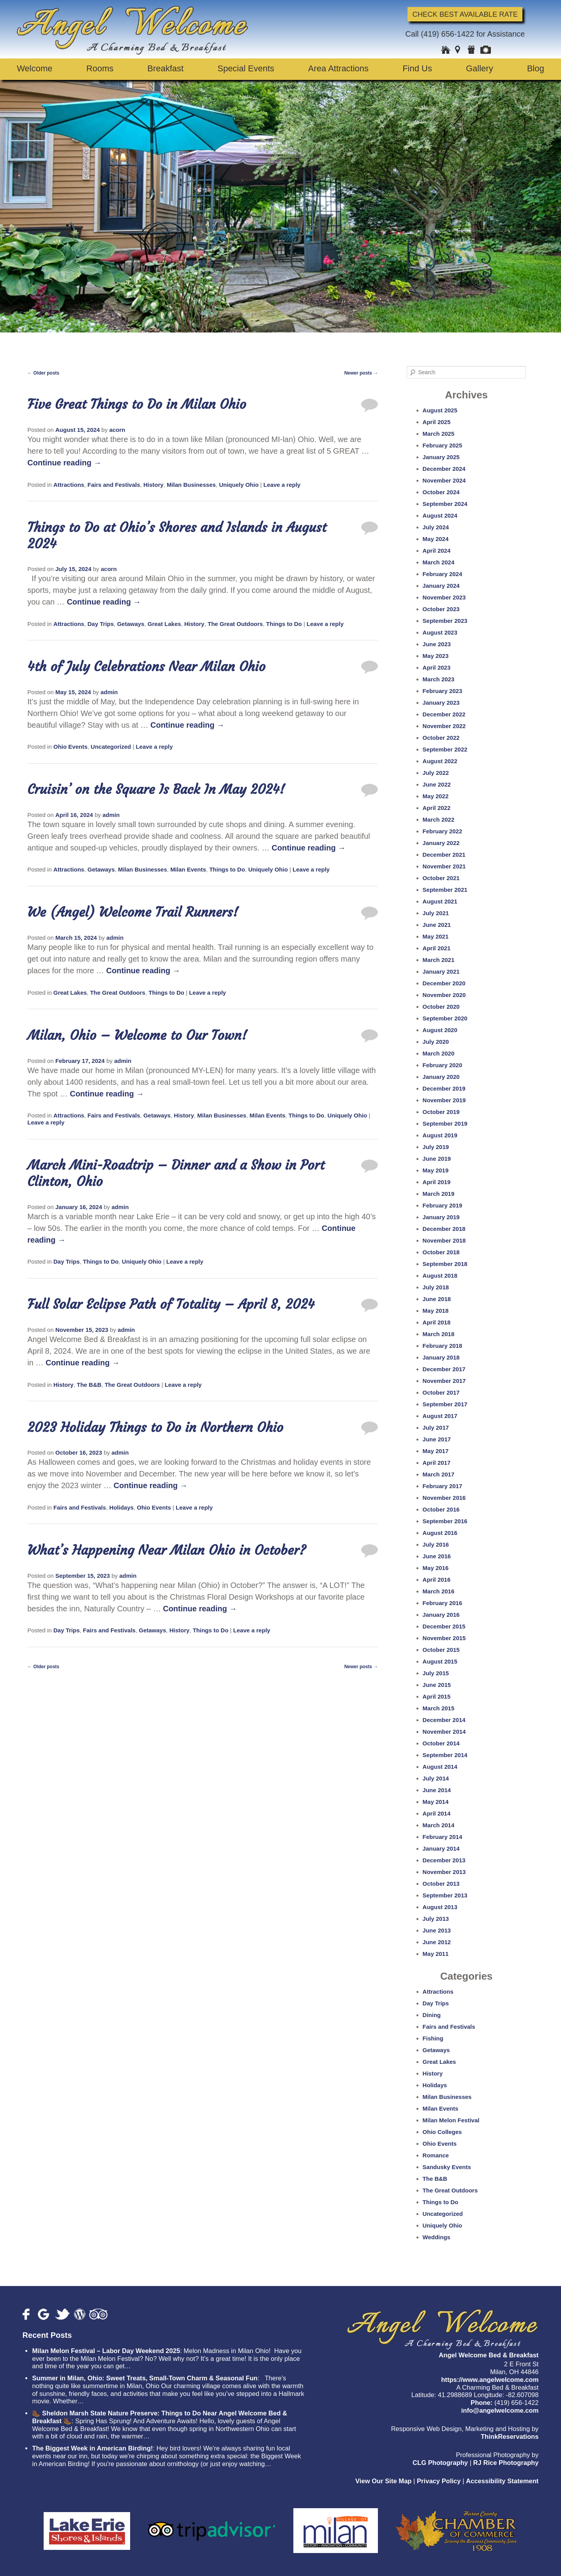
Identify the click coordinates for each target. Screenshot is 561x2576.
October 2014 (441, 1743)
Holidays (121, 1507)
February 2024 (442, 574)
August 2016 (440, 1532)
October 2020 (441, 1006)
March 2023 (439, 679)
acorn (117, 429)
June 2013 (437, 1930)
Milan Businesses (191, 484)
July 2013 (436, 1918)
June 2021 (437, 924)
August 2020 (440, 1030)
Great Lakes (164, 624)
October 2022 (441, 737)
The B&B (89, 1384)
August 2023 (440, 632)
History (153, 484)
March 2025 (439, 433)
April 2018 (437, 1322)
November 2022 (444, 726)
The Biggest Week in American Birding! (92, 2448)
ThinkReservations (509, 2436)
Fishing (433, 2038)
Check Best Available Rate (465, 14)
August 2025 (440, 410)
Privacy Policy (439, 2481)
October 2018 (441, 1252)
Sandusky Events (447, 2167)
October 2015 (441, 1649)
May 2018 (436, 1310)
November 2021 (444, 866)
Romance (436, 2155)
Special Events (245, 68)
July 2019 (436, 1147)
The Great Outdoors (235, 624)
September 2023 (445, 620)
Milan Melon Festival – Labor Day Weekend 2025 (106, 2351)
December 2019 (444, 1088)
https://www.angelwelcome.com (489, 2379)
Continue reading (64, 462)
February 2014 (442, 1836)
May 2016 (436, 1568)
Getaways (130, 624)
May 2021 (436, 936)
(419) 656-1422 (447, 34)
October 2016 (441, 1509)
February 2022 (442, 831)
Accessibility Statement (502, 2481)
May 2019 (436, 1170)
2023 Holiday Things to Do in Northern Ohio (155, 1427)
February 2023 (442, 691)
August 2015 (440, 1661)
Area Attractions (338, 68)
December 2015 (444, 1626)
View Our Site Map (383, 2481)
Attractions (68, 484)
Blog (535, 68)
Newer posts (361, 373)
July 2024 (436, 527)
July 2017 (436, 1427)
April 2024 (437, 550)
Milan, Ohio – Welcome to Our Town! (137, 1035)
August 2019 (440, 1135)
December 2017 (444, 1369)
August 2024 (440, 515)
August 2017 (440, 1416)
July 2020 (436, 1041)
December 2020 (444, 983)
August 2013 (440, 1907)
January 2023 (441, 702)
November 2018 (444, 1240)
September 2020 (445, 1018)
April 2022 (437, 807)
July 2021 (436, 913)
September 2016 (445, 1521)
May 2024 (436, 539)
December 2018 (444, 1228)
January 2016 (441, 1614)
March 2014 (439, 1825)
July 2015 (436, 1673)
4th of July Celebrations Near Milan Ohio (146, 666)
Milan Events (188, 869)
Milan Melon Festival (451, 2120)
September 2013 (445, 1895)
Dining (432, 2015)
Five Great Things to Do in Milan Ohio (136, 404)
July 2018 (436, 1287)
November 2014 (444, 1731)
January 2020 (441, 1076)
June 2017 (437, 1439)
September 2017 (445, 1404)
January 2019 (441, 1217)
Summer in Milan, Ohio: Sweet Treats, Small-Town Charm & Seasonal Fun (145, 2378)
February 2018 (442, 1345)
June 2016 (437, 1556)
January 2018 (441, 1357)
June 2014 (437, 1790)
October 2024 (441, 492)
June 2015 (437, 1684)
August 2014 (440, 1766)
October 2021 (441, 878)
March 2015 (439, 1708)
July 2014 (436, 1778)
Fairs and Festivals (114, 484)
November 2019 (444, 1100)
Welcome (34, 68)
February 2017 (442, 1486)
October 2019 (441, 1112)
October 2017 (441, 1392)
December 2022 (444, 714)
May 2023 (436, 655)
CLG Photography (440, 2462)
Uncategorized (111, 746)
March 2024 (439, 562)
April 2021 (437, 948)
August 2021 (440, 901)
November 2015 (444, 1638)
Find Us (417, 68)
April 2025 (437, 422)
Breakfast (165, 68)
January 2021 (441, 971)
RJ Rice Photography (506, 2462)
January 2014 (441, 1848)
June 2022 (437, 784)
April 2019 (437, 1182)
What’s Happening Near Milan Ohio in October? (166, 1550)
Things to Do (284, 624)
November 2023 (444, 597)
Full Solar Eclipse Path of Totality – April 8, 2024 (170, 1304)
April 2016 (437, 1579)
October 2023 (441, 609)
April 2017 (437, 1462)
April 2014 (437, 1813)
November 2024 (444, 480)
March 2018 (439, 1334)
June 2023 (437, 644)
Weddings (436, 2237)
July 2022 (436, 772)
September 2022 (445, 749)
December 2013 (444, 1860)
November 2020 (444, 995)
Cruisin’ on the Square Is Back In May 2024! (156, 789)
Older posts (43, 373)
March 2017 (439, 1474)
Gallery (479, 68)
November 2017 (444, 1380)
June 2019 (437, 1158)
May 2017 (436, 1451)
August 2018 (440, 1275)
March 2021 (439, 959)
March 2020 (439, 1053)
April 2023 (437, 667)
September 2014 (445, 1755)
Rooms (100, 68)
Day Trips (101, 624)
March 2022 (439, 819)
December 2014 (444, 1720)
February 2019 (442, 1205)
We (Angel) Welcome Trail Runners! (132, 912)
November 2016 (444, 1497)
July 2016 (436, 1544)
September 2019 (445, 1123)
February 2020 (442, 1065)
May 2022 (436, 796)
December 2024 (444, 468)
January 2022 (441, 843)
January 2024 (441, 585)
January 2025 (441, 457)
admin (109, 692)
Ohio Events (70, 746)
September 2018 (445, 1264)
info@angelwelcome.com (500, 2410)
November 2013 (444, 1872)
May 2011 (436, 1953)
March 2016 (439, 1591)
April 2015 (437, 1696)
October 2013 (441, 1883)
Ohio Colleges (442, 2132)
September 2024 (445, 503)
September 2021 (445, 889)
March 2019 (439, 1193)
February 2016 (442, 1603)
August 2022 (440, 761)
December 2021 (444, 854)
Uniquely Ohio (239, 484)
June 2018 (437, 1299)
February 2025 (442, 445)
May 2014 (436, 1801)
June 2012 (437, 1942)
